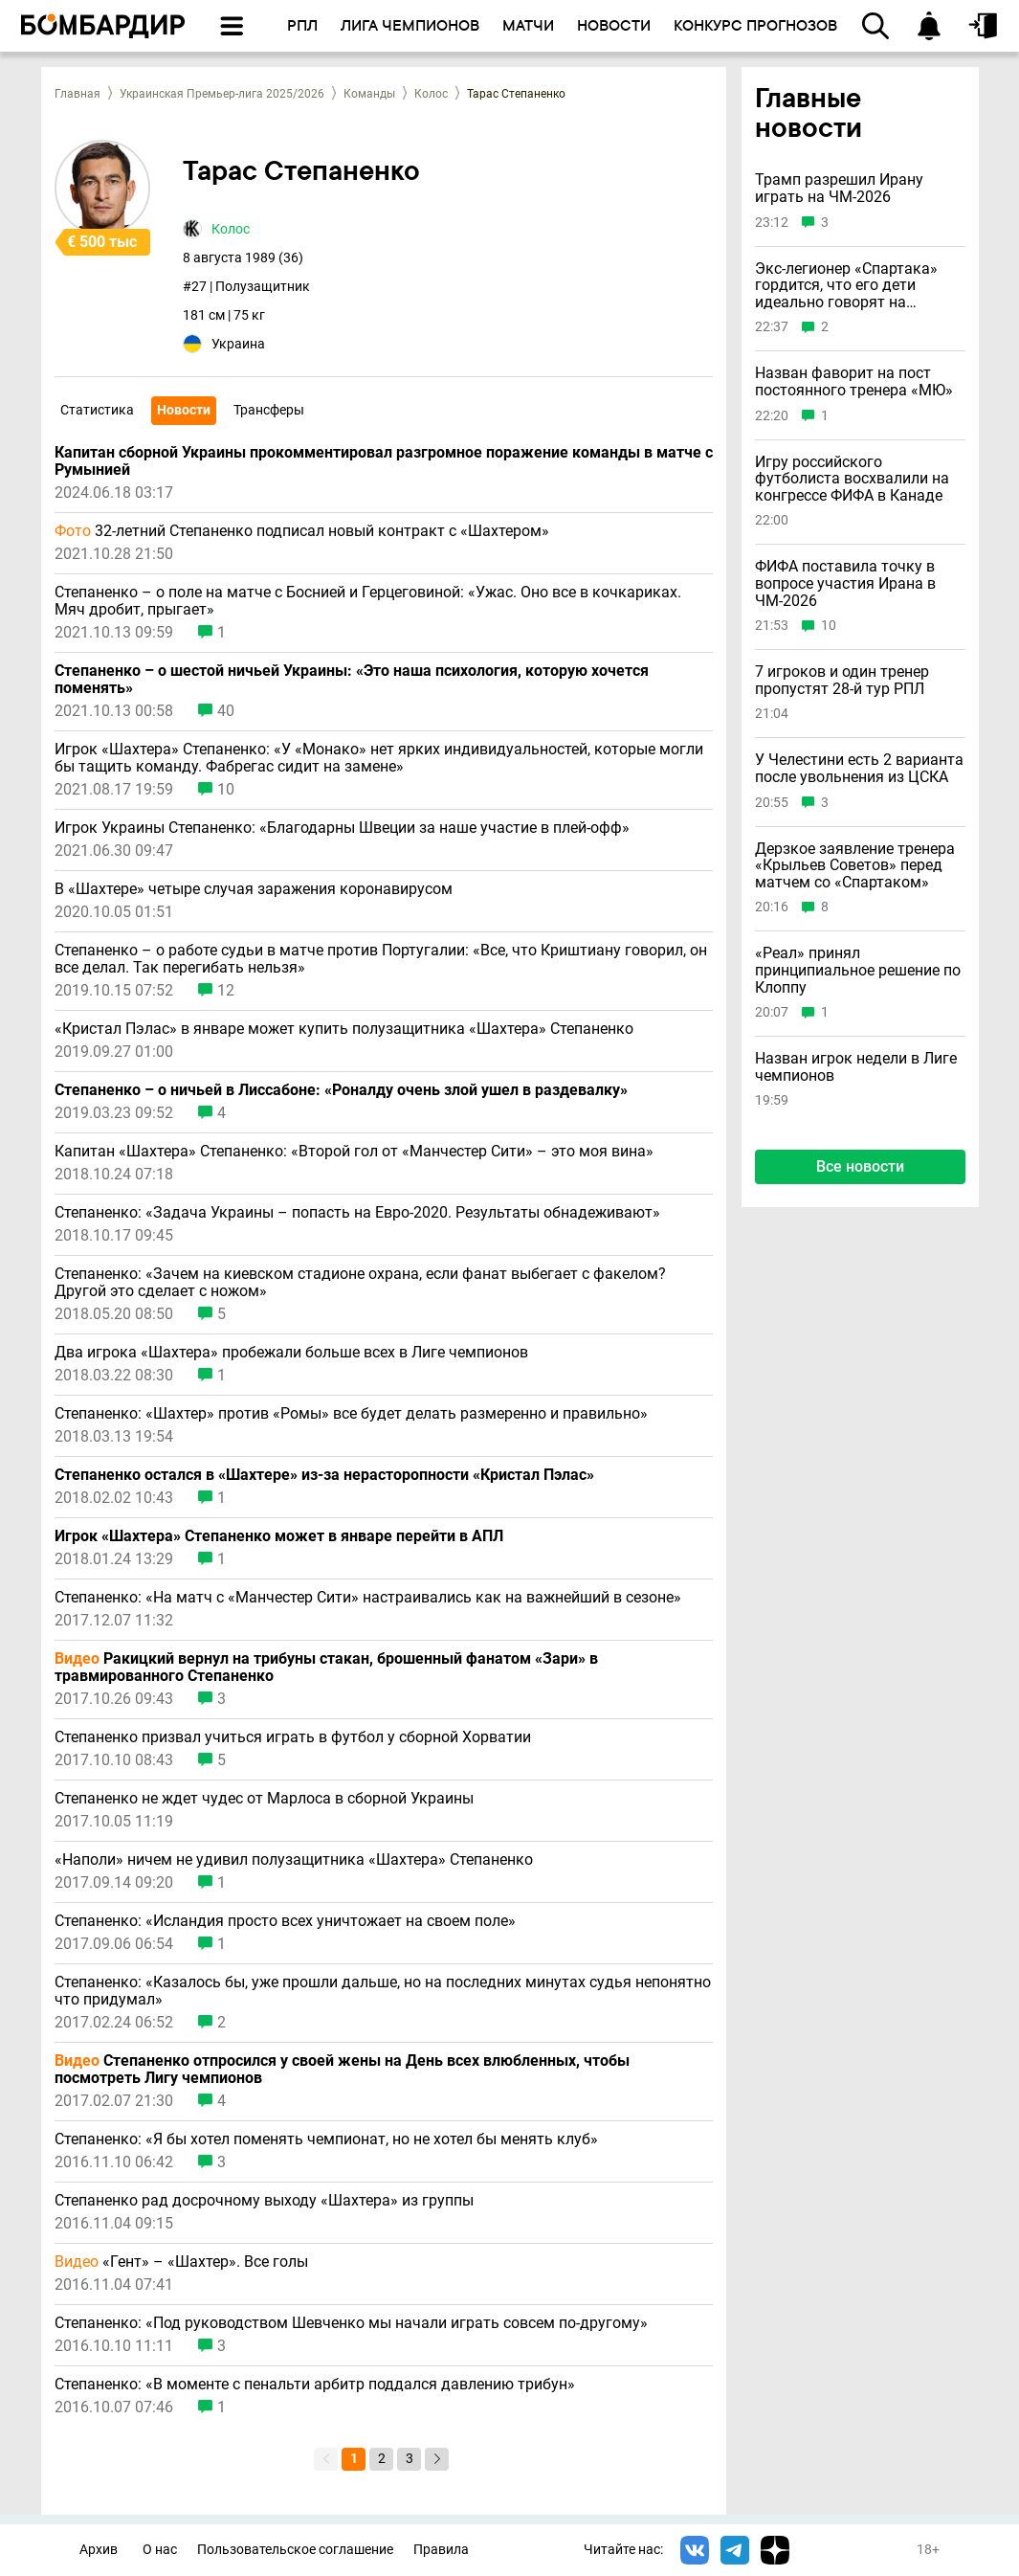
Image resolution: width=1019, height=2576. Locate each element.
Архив (98, 2549)
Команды (369, 94)
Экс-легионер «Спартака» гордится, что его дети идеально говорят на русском (846, 285)
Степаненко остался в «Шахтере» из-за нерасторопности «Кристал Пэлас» (324, 1475)
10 (225, 789)
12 (225, 990)
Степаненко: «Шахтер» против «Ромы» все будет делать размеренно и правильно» (351, 1413)
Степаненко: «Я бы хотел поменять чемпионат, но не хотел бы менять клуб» (326, 2139)
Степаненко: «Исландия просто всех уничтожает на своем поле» (285, 1921)
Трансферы (268, 409)
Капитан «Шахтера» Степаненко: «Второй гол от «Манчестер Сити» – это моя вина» (354, 1151)
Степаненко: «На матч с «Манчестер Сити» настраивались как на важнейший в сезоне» (368, 1597)
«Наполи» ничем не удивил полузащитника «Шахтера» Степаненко (294, 1860)
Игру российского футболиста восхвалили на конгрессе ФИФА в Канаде (852, 479)
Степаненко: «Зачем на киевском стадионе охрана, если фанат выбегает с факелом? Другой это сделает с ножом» (360, 1283)
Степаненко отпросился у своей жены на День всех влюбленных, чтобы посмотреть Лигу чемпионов (342, 2069)
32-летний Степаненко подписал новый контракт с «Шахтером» (302, 531)
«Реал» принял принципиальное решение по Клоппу (858, 970)
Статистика (97, 409)
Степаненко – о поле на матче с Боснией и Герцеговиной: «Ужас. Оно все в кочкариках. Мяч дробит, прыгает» (368, 601)
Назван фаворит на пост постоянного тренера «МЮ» (854, 381)
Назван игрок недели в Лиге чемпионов (856, 1067)
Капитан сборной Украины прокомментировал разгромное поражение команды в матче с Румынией (384, 461)
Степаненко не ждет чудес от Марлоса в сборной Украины (264, 1798)
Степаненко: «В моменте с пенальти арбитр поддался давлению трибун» (315, 2384)
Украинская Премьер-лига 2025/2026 (222, 94)
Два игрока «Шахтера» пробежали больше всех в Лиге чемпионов (291, 1352)
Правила (441, 2549)
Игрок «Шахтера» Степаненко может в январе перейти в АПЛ (279, 1536)
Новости (183, 409)
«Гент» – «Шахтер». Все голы (181, 2262)
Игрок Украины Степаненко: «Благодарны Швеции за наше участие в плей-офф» (342, 828)
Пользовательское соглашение (295, 2549)
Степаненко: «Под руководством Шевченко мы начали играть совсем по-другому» (351, 2323)
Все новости (860, 1166)
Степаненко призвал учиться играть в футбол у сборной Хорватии (293, 1737)
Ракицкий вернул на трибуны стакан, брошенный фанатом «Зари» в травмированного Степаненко (326, 1667)
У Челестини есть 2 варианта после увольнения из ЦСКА (859, 768)
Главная (77, 94)
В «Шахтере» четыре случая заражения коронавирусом (254, 889)
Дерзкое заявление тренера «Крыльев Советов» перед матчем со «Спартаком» (855, 865)
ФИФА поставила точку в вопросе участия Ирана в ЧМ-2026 (845, 583)
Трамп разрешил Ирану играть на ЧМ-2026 (839, 188)
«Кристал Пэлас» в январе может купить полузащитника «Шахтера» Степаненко (344, 1029)
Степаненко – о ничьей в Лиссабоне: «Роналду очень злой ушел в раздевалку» (341, 1090)
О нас (160, 2549)
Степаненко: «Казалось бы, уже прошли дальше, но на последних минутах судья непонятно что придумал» (383, 1991)
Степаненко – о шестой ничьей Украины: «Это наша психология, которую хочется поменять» (352, 679)
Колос (431, 94)
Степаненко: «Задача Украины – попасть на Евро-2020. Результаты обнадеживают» (357, 1212)
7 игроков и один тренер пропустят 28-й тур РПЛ (842, 680)
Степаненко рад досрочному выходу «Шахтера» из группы (264, 2200)
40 (225, 711)
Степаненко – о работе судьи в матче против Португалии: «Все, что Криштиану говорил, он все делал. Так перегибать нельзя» (381, 959)
